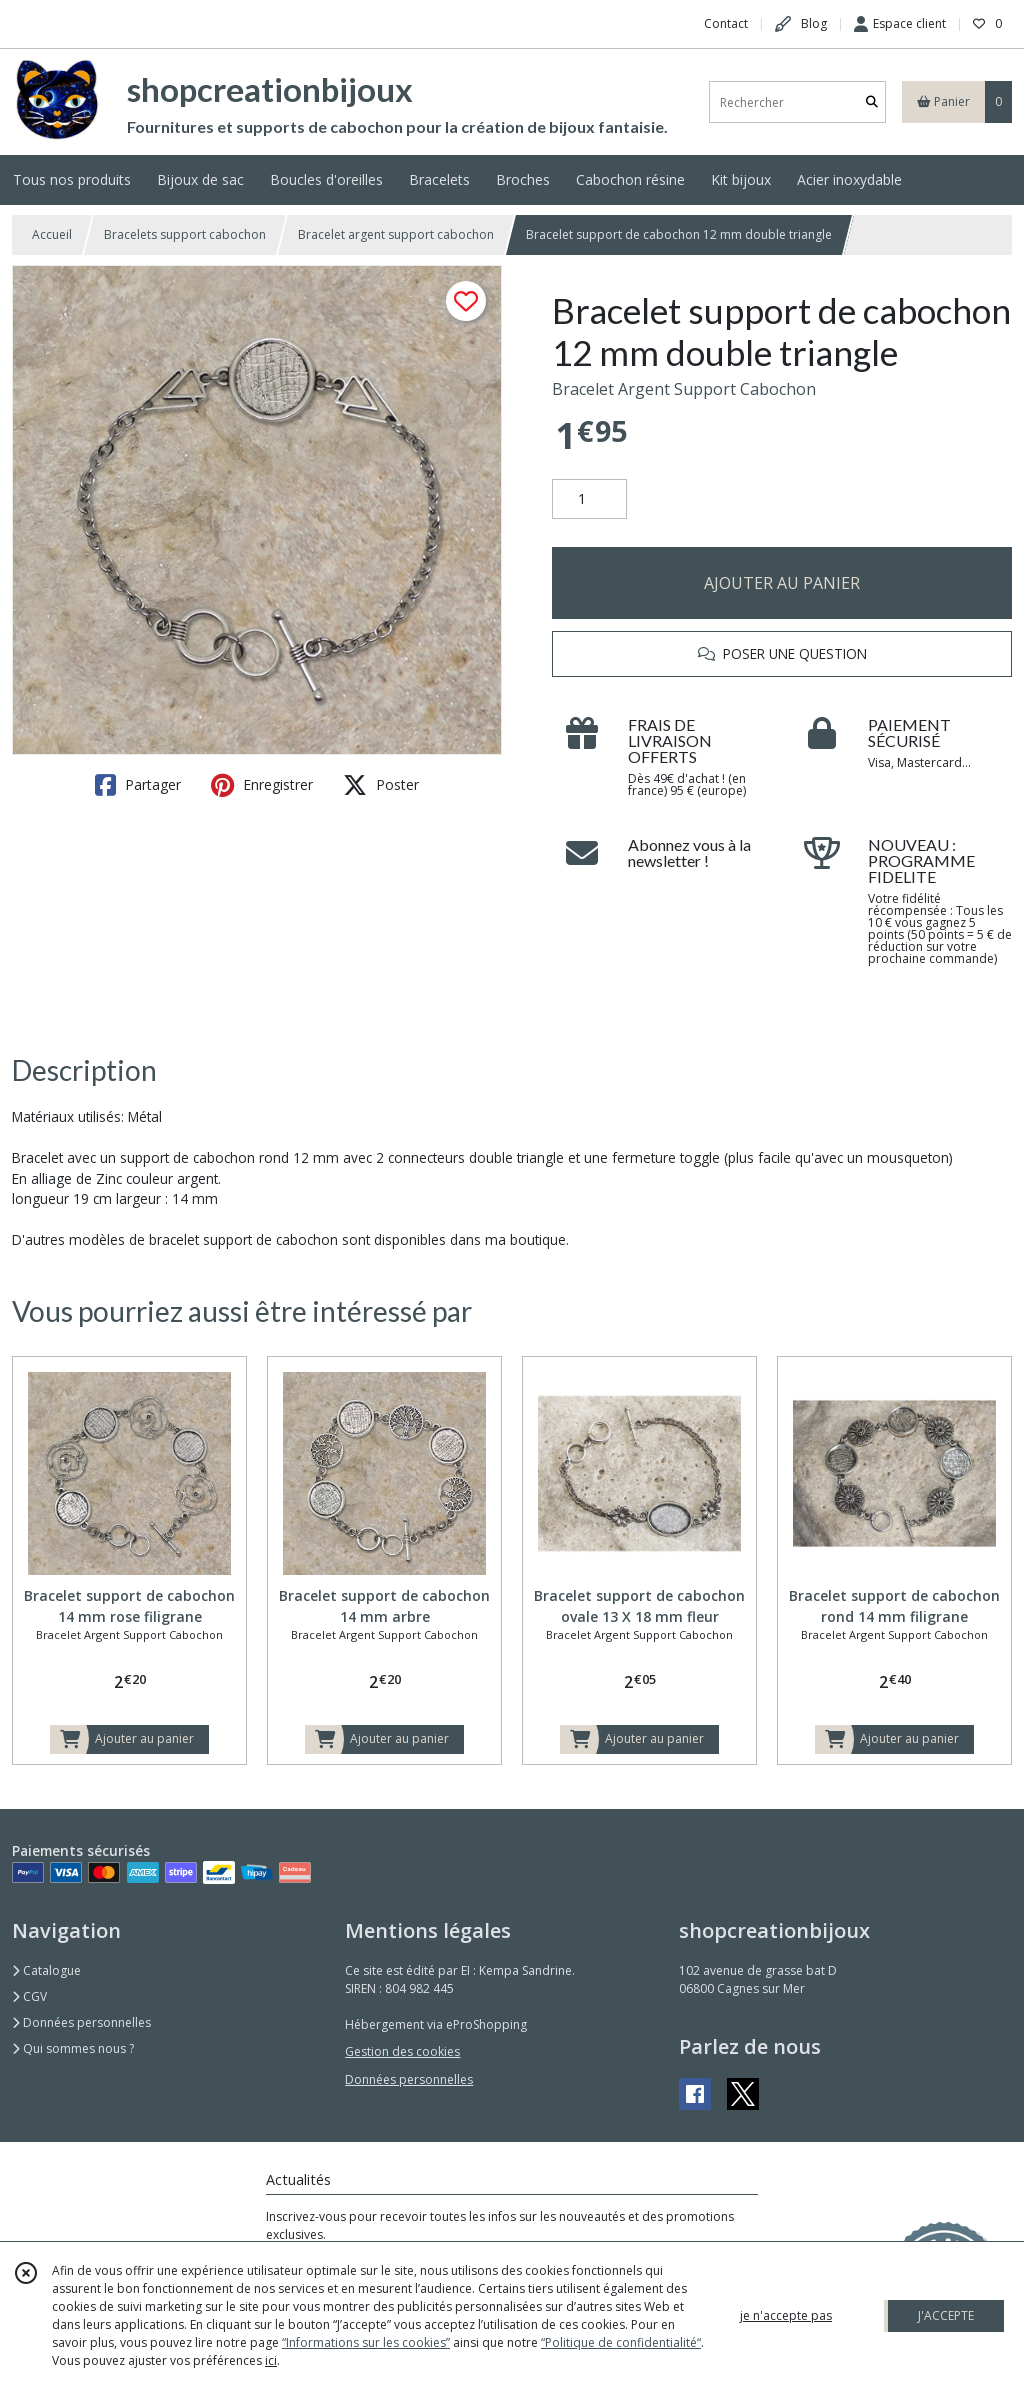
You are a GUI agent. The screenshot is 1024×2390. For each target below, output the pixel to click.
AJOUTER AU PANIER (782, 583)
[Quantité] (589, 499)
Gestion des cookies (402, 2051)
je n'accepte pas (786, 2315)
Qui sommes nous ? (73, 2048)
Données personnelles (81, 2022)
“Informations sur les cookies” (366, 2342)
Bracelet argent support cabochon (396, 234)
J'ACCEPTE (946, 2315)
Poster (381, 785)
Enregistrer (262, 785)
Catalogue (46, 1970)
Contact (726, 23)
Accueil (52, 234)
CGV (29, 1996)
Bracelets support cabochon (185, 234)
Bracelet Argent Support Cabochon (684, 389)
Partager (138, 785)
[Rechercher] (872, 102)
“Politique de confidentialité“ (621, 2342)
